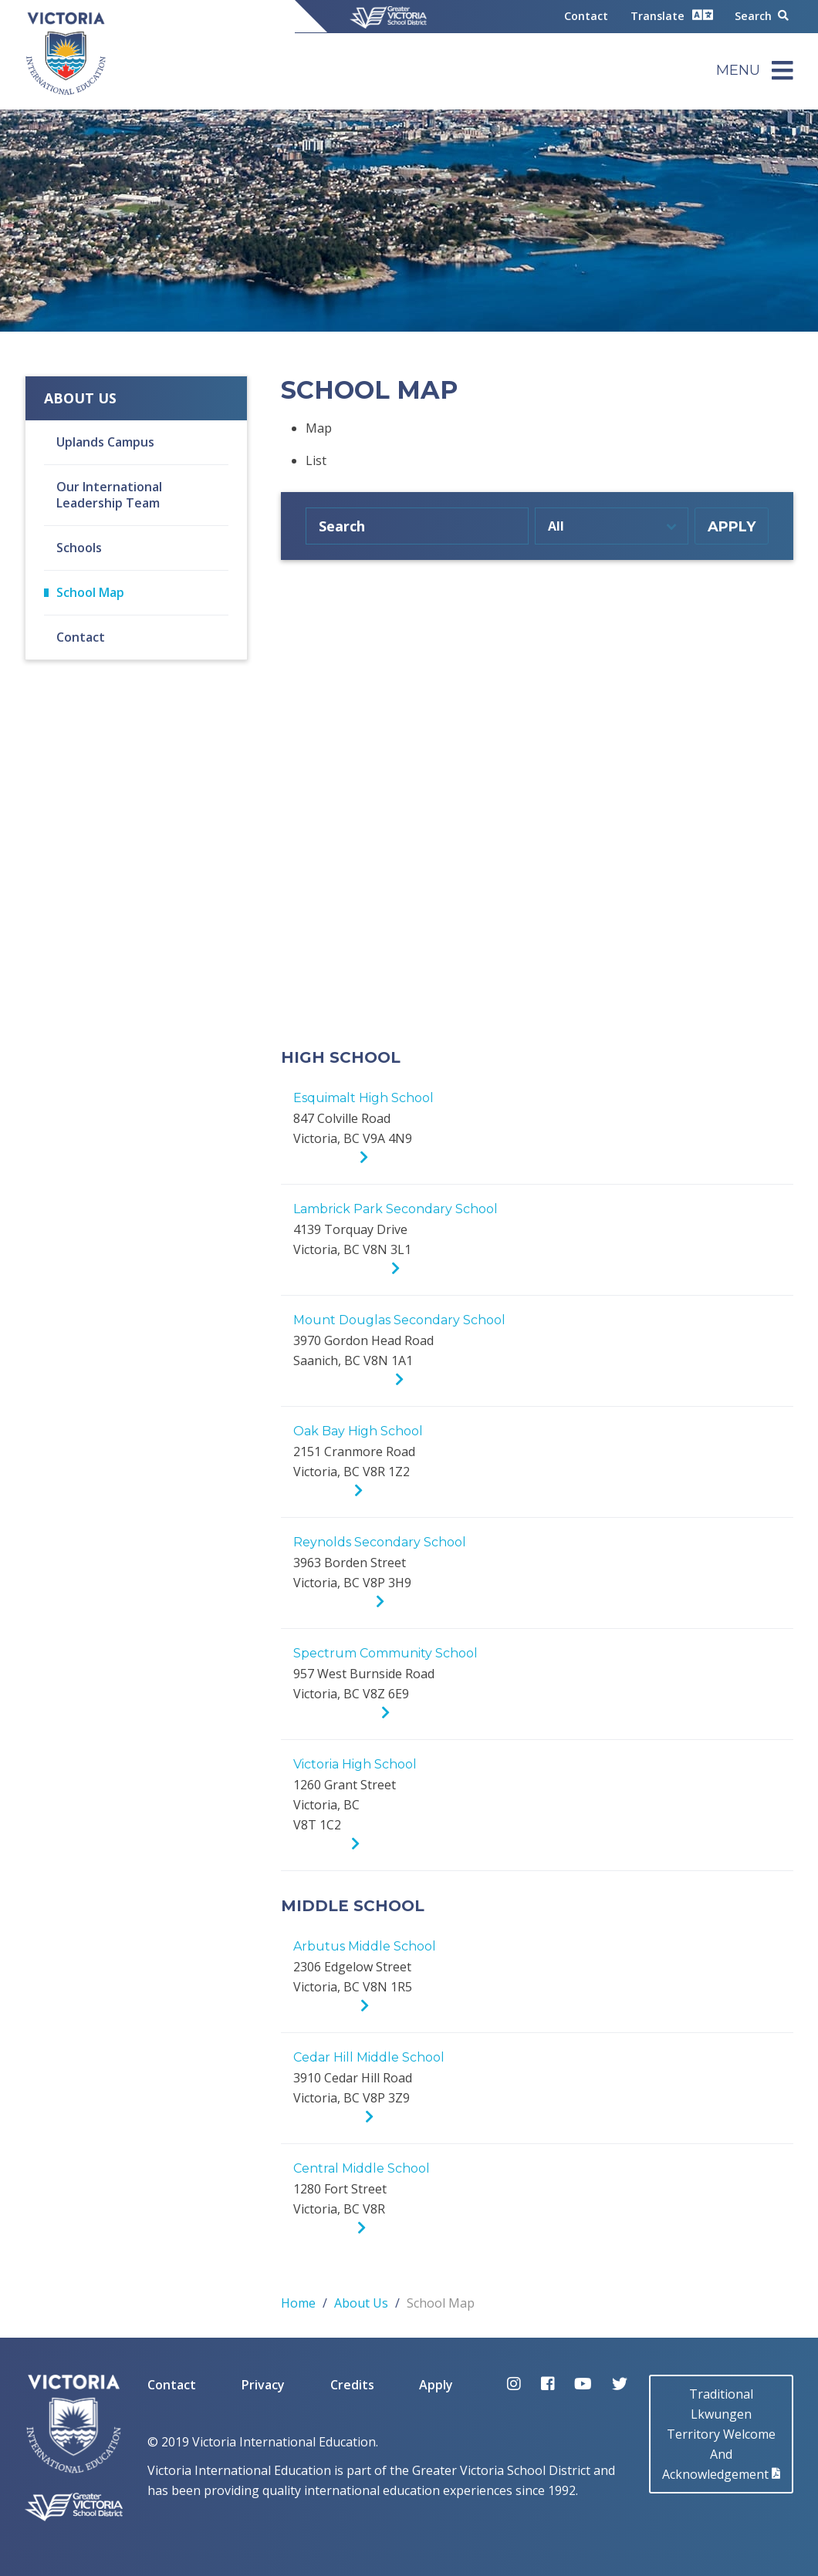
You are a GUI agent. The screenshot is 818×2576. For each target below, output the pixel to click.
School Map (90, 592)
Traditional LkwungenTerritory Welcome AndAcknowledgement (721, 2434)
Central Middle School (361, 2168)
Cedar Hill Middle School (368, 2057)
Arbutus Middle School (364, 1946)
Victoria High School (355, 1764)
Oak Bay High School (358, 1431)
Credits (352, 2384)
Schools (79, 547)
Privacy (263, 2384)
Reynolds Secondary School (379, 1542)
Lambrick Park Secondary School (395, 1209)
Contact (586, 15)
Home (298, 2302)
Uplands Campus (105, 441)
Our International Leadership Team (109, 494)
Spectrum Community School (385, 1653)
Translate (671, 15)
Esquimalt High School (363, 1098)
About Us (80, 398)
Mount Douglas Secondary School (399, 1320)
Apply (436, 2384)
